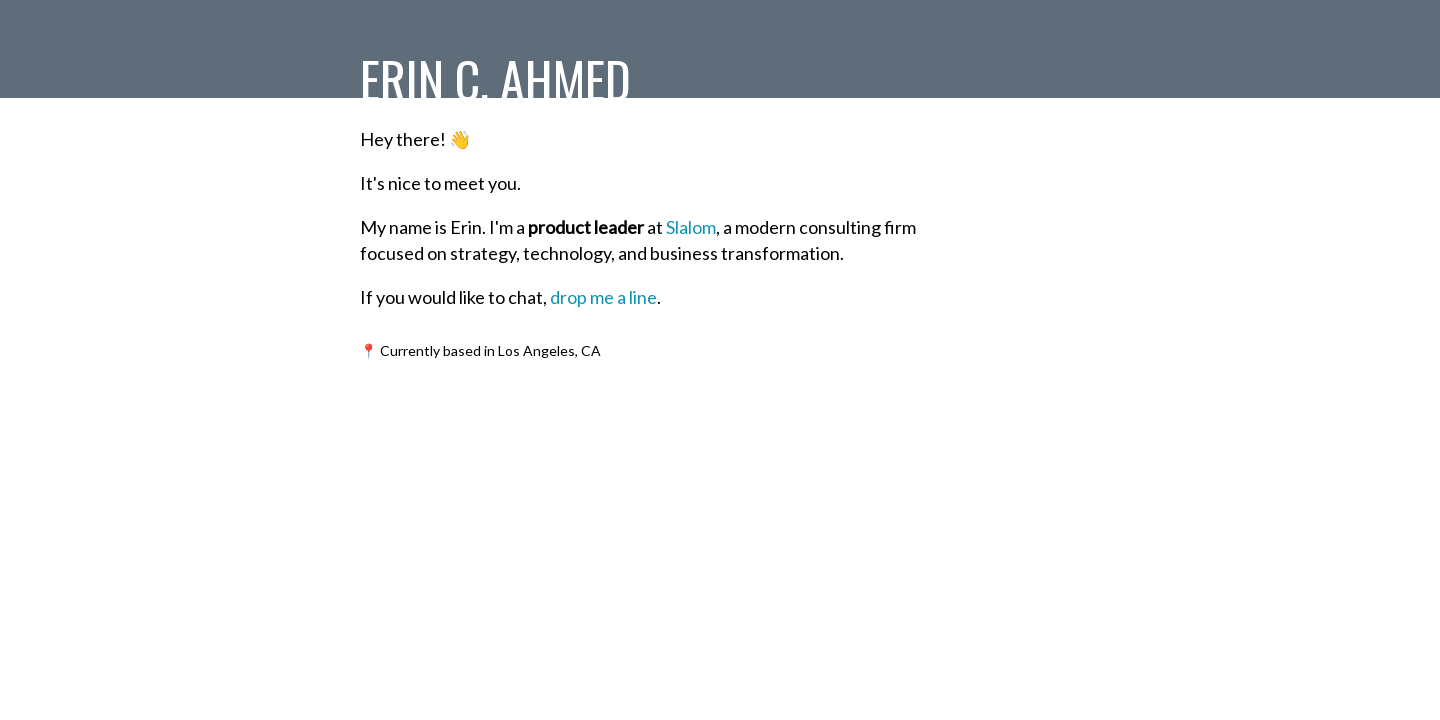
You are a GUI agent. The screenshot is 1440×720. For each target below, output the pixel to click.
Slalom (691, 227)
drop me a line (603, 297)
